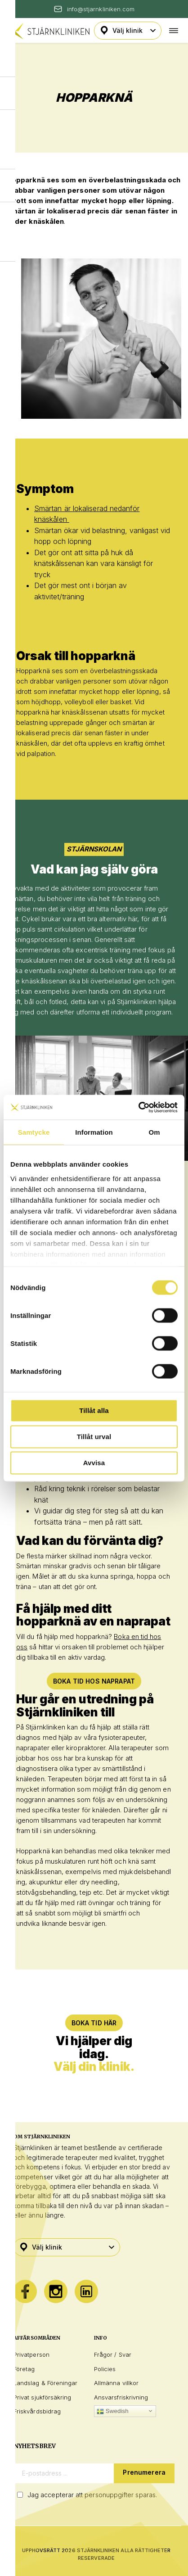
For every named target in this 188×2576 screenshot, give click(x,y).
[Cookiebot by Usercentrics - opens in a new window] (138, 1107)
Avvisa (94, 1463)
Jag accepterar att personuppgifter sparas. (92, 2495)
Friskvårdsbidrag (37, 2411)
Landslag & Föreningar (45, 2382)
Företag (24, 2368)
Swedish (113, 2411)
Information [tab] (93, 1132)
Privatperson (31, 2354)
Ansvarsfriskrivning (121, 2397)
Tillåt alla (94, 1410)
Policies (105, 2368)
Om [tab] (154, 1132)
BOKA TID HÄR (94, 2023)
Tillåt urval (94, 1436)
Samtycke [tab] (34, 1132)
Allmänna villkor (116, 2382)
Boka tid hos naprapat (94, 1681)
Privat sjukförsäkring (42, 2397)
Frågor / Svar (112, 2354)
